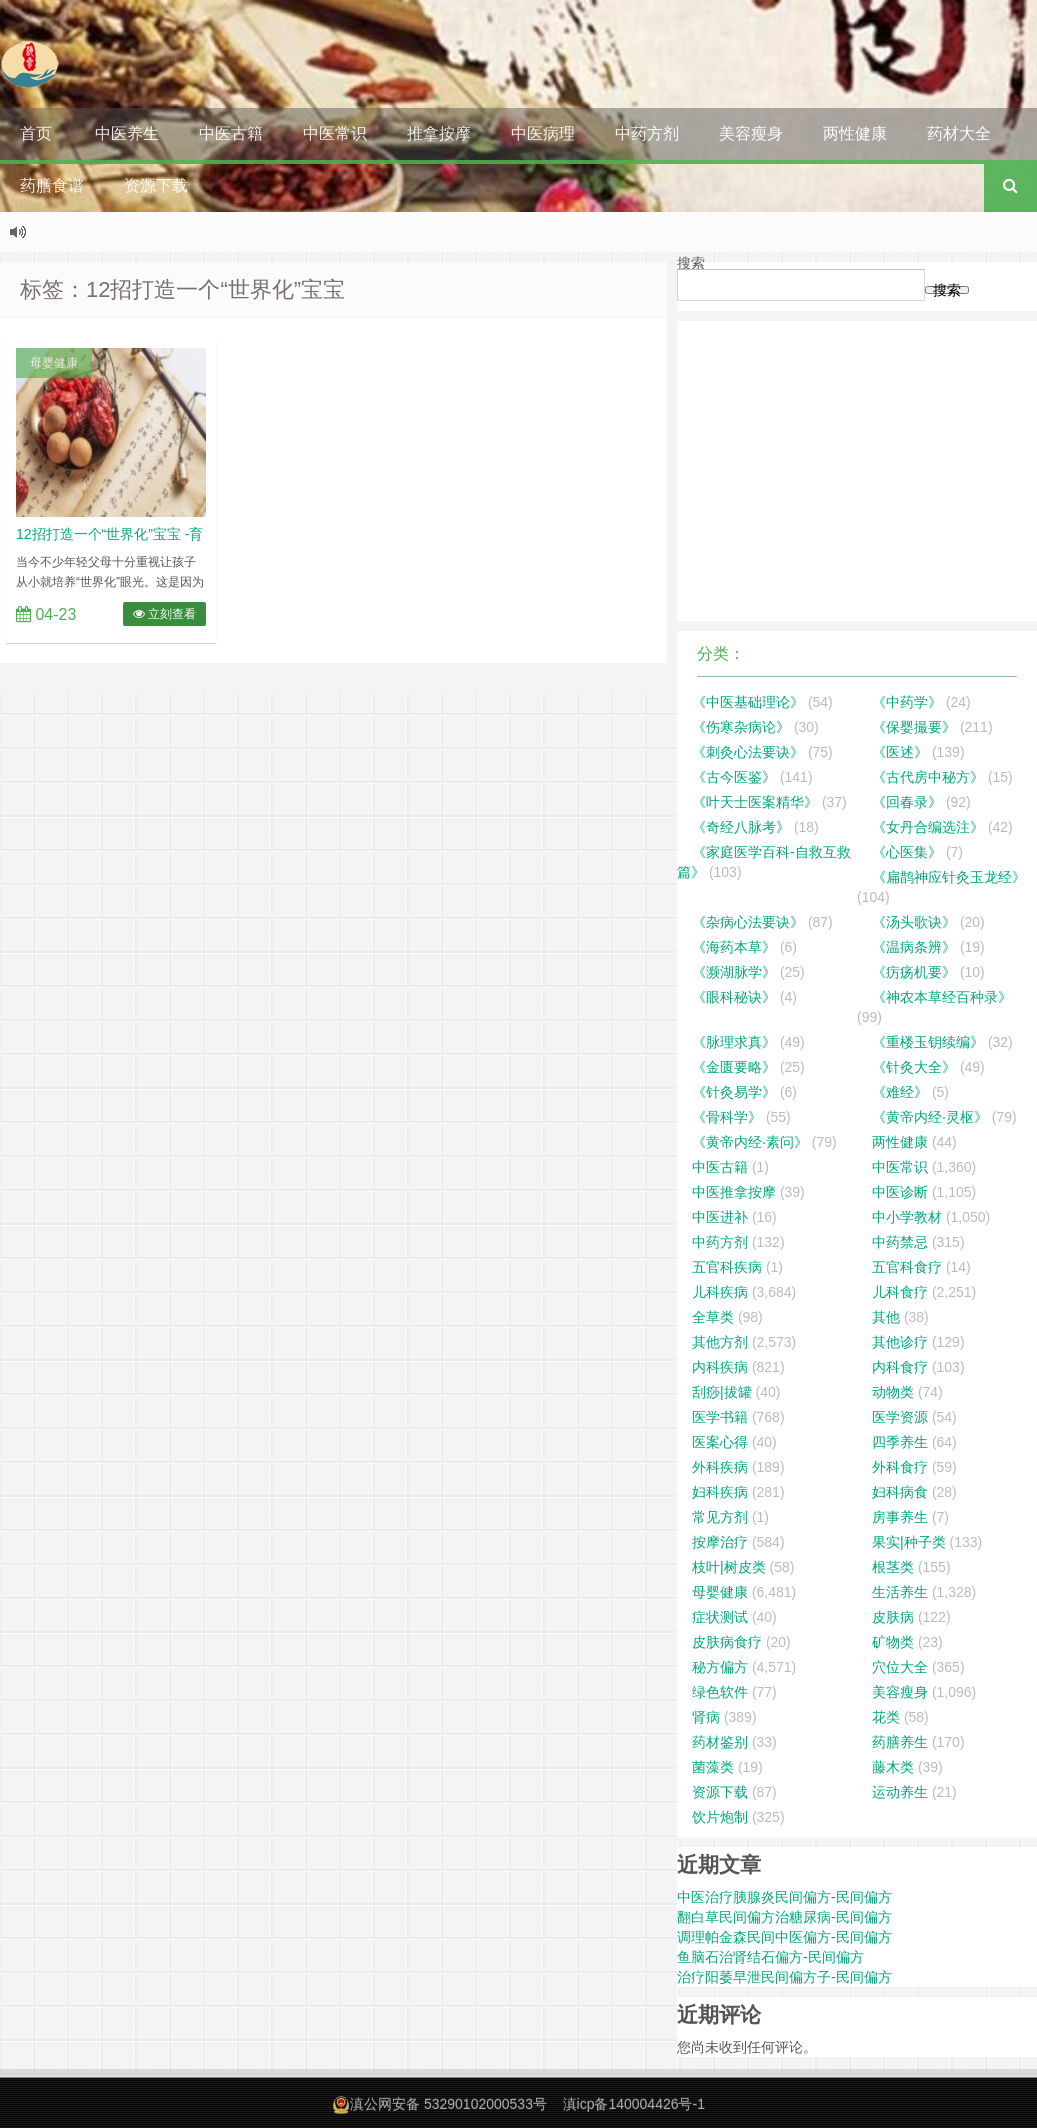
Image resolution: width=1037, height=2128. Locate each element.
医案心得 (720, 1442)
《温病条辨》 (914, 947)
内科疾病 (720, 1367)
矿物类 (893, 1642)
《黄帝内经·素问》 (750, 1142)
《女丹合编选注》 (928, 827)
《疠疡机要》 (914, 972)
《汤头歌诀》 (914, 922)
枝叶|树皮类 (729, 1567)
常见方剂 (720, 1517)
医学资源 (900, 1417)
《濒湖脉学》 (734, 972)
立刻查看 (164, 614)
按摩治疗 (720, 1542)
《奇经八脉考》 (741, 827)
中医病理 (543, 133)
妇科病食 (900, 1492)
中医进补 (720, 1217)
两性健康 (855, 133)
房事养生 (900, 1517)
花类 (886, 1717)
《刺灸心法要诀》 (748, 752)
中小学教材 (907, 1217)
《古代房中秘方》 (928, 777)
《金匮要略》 (734, 1067)
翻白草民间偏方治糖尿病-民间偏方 (784, 1917)
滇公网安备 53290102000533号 (448, 2104)
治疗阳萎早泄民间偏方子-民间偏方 (784, 1977)
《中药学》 (907, 702)
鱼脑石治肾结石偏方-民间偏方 (770, 1957)
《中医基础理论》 (748, 702)
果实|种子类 (909, 1542)
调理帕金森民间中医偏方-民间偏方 (784, 1937)
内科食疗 (900, 1367)
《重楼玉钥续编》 (928, 1042)
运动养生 (900, 1792)
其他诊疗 (900, 1342)
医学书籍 (720, 1417)
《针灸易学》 (734, 1092)
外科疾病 (720, 1467)
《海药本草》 (734, 947)
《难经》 (900, 1092)
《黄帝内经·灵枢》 (930, 1117)
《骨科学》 (727, 1117)
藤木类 (893, 1767)
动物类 (893, 1392)
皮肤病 (893, 1617)
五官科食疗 (907, 1267)
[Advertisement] (857, 471)
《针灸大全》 (914, 1067)
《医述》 (900, 752)
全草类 (713, 1317)
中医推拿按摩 (734, 1192)
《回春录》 (907, 802)
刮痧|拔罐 (722, 1392)
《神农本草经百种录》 (942, 997)
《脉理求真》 (734, 1042)
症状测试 (720, 1617)
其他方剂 (720, 1342)
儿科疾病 (720, 1292)
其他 (886, 1317)
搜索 (691, 263)
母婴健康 (54, 363)
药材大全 (959, 133)
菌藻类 (713, 1767)
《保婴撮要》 (914, 727)
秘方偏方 (720, 1667)
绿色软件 (720, 1692)
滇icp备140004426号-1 (634, 2104)
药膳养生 (900, 1742)
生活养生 (900, 1592)
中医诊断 (900, 1192)
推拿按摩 (439, 133)
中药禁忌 (900, 1242)
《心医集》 (907, 852)
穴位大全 (900, 1667)
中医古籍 (231, 133)
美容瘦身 (751, 133)
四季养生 (900, 1442)
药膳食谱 (52, 185)
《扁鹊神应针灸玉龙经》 (949, 877)
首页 (36, 133)
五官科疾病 (727, 1267)
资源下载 (156, 185)
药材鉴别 (720, 1742)
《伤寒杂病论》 (741, 727)
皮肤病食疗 (727, 1642)
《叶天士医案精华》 (755, 802)
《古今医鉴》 (734, 777)
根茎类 (893, 1567)
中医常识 (335, 133)
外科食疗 (900, 1467)
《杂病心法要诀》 (748, 922)
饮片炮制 (720, 1817)
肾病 (706, 1717)
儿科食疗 (900, 1292)
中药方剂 (647, 133)
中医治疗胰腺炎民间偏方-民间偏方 (784, 1897)
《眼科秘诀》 (734, 997)
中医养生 (127, 133)
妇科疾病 (720, 1492)
